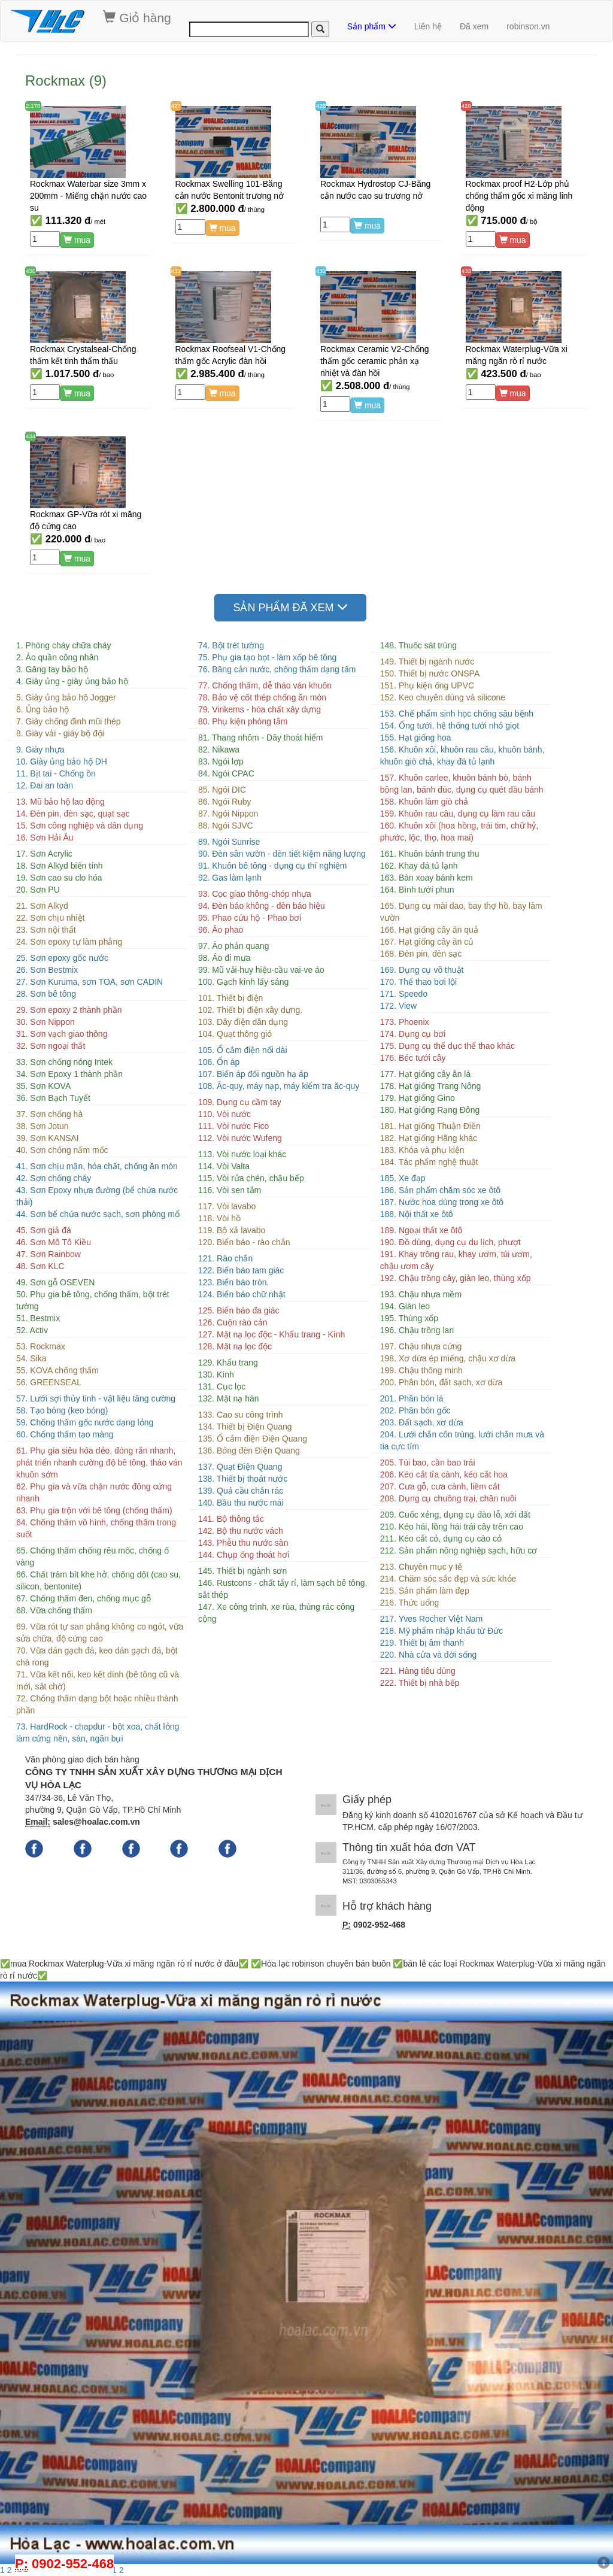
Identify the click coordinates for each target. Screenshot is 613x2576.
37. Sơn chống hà (49, 1114)
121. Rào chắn (225, 1258)
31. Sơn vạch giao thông (61, 1034)
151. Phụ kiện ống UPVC (427, 685)
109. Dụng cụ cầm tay (239, 1102)
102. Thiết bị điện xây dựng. (250, 1010)
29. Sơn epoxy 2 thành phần (69, 1010)
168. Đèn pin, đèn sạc (421, 953)
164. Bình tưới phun (417, 889)
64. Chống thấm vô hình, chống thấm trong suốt (96, 1528)
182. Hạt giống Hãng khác (428, 1138)
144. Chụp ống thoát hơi (243, 1554)
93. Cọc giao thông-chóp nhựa (254, 894)
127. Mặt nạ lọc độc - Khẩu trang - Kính (271, 1334)
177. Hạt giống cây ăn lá (425, 1074)
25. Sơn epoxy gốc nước (62, 958)
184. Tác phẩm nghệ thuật (429, 1162)
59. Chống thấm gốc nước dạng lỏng (84, 1422)
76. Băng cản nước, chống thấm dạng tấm (277, 669)
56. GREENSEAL (48, 1382)
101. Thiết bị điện (230, 998)
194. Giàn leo (405, 1306)
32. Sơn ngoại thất (50, 1046)
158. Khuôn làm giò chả (424, 801)
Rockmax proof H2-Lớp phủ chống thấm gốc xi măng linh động (519, 196)
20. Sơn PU (38, 889)
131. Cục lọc (221, 1386)
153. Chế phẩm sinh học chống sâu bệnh (456, 713)
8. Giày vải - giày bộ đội (60, 733)
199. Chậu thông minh (421, 1370)
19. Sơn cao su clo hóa (59, 877)
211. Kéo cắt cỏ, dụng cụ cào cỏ (441, 1538)
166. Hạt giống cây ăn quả (429, 929)
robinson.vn (528, 26)
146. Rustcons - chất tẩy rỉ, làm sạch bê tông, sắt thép (282, 1589)
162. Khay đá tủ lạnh (419, 865)
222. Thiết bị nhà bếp (420, 1683)
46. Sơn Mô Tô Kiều (53, 1242)
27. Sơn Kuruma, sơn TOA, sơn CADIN (89, 982)
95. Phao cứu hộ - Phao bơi (249, 918)
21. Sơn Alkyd (42, 906)
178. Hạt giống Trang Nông (430, 1086)
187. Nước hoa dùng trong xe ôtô (441, 1202)
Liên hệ (428, 26)
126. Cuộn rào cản (233, 1322)
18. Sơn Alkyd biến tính (59, 865)
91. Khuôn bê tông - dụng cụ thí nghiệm (272, 865)
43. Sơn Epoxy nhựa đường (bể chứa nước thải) (97, 1196)
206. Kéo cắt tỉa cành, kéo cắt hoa (444, 1474)
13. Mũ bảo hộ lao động (60, 801)
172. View (398, 1006)
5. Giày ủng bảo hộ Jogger (66, 697)
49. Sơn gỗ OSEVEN (55, 1282)
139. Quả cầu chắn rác (240, 1490)
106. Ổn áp (218, 1062)
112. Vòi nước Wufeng (240, 1138)
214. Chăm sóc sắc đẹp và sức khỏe (448, 1578)
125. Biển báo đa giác (239, 1310)
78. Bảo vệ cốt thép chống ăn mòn (262, 697)
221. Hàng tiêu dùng (418, 1671)
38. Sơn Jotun (42, 1126)
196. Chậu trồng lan (417, 1330)
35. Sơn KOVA (43, 1086)
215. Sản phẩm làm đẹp (424, 1590)
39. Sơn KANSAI (47, 1138)
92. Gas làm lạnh (230, 877)
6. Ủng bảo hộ (42, 709)
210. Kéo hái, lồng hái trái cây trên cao (451, 1526)
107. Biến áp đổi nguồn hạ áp (253, 1074)
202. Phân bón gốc (415, 1410)
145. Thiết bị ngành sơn (242, 1571)
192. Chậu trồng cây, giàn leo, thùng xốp (455, 1278)
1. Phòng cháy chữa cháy (63, 645)
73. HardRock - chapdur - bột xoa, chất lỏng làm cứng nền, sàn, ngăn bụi (97, 1732)
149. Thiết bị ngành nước (427, 661)
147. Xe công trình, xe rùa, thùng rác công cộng (276, 1613)
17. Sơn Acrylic (44, 853)
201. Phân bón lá (412, 1398)
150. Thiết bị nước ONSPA (430, 673)
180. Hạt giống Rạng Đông (430, 1110)
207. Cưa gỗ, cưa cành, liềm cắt (440, 1486)
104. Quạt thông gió (235, 1034)
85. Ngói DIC (222, 789)
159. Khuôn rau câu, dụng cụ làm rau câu (457, 813)
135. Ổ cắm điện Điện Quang (252, 1438)
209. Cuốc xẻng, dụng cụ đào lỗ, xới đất (455, 1514)
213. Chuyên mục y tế (421, 1566)
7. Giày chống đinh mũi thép (68, 721)
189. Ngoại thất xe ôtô (421, 1230)
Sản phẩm (371, 26)
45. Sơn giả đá (43, 1230)
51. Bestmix (38, 1318)
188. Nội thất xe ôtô (416, 1214)
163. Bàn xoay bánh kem (426, 877)
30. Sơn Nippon (45, 1022)
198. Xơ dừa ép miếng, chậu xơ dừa (447, 1358)
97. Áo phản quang (233, 946)
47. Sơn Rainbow (48, 1254)
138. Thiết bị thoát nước (243, 1478)
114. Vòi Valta (224, 1166)
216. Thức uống (409, 1602)
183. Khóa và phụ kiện (422, 1150)
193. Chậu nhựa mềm (421, 1294)
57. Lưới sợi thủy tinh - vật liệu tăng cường (95, 1398)
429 (466, 105)
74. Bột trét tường (231, 645)
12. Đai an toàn (44, 785)
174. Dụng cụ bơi (413, 1034)
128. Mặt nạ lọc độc (235, 1346)
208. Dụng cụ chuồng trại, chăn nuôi (448, 1498)
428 (321, 105)
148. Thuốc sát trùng (418, 645)
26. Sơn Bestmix (47, 970)
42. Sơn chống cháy (53, 1178)
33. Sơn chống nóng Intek (64, 1062)
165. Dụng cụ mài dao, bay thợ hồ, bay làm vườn (461, 912)
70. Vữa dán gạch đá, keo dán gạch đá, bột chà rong (97, 1656)
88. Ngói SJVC (225, 825)
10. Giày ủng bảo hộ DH (61, 761)
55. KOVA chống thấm (57, 1370)
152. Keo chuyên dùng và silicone (442, 697)
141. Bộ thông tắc (231, 1519)
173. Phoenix (404, 1022)
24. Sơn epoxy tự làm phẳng (69, 941)
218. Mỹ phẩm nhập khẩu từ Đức (441, 1631)
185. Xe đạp (403, 1178)
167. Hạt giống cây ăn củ (427, 941)
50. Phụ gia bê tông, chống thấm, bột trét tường (92, 1300)
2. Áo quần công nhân (57, 657)
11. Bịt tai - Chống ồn (56, 773)
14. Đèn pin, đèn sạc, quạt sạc (73, 813)
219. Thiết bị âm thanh (422, 1642)
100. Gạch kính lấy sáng (243, 982)
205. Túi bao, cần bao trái (427, 1462)
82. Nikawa (218, 749)
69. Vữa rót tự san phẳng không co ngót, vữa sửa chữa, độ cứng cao (99, 1632)
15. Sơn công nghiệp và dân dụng (79, 825)
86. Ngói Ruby (224, 801)
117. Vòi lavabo (227, 1206)
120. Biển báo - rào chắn (244, 1242)
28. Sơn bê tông (46, 994)
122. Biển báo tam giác (241, 1270)
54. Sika (31, 1358)
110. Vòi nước (224, 1114)
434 (30, 436)
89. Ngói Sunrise (229, 841)
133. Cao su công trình (240, 1414)
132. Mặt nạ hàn (228, 1398)
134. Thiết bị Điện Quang (245, 1426)
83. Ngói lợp (221, 761)
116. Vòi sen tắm (229, 1190)
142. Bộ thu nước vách (240, 1531)
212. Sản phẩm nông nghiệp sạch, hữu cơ (458, 1550)
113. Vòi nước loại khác (242, 1154)
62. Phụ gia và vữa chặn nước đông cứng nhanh (94, 1492)
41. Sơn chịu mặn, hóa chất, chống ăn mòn (97, 1166)
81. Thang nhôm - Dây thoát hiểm (260, 737)
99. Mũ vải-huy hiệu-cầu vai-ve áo (261, 970)
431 (176, 271)
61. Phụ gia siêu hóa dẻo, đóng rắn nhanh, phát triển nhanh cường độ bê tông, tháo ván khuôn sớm (99, 1462)
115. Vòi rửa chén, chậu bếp (251, 1178)
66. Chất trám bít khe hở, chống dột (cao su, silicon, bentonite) (98, 1580)
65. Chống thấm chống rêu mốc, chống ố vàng (92, 1556)
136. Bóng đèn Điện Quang (249, 1450)
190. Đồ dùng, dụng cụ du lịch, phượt (450, 1242)
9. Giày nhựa (40, 749)
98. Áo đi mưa (224, 958)
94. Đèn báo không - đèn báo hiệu (261, 906)
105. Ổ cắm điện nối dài (242, 1050)
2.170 (33, 105)
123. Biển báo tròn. (233, 1282)
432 (321, 271)
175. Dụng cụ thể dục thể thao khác (447, 1046)
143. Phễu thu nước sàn (243, 1543)
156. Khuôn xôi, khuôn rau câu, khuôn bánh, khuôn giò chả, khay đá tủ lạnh (462, 755)
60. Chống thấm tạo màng (65, 1434)
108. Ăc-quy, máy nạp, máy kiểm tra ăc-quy (278, 1086)
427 (176, 105)
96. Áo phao (221, 929)
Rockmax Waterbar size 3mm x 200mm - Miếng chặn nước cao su (88, 196)
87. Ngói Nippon (228, 813)
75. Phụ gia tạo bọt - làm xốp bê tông (267, 657)
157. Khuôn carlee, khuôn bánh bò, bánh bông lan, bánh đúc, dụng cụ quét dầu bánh (462, 783)
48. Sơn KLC (40, 1266)
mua (76, 240)
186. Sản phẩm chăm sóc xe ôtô (440, 1190)
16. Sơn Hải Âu (45, 837)
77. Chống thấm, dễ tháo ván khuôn (265, 685)
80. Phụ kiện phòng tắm (243, 721)
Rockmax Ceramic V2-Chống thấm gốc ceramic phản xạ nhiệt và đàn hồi (374, 361)
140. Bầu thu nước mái (241, 1502)
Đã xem (474, 26)
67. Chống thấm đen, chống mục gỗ (83, 1598)
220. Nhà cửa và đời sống (428, 1654)
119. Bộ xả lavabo (232, 1230)
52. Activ (32, 1330)
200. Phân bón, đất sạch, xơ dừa (441, 1382)
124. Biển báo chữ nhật (242, 1294)
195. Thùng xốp (409, 1318)
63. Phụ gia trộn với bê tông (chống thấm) (94, 1510)
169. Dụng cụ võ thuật (422, 970)
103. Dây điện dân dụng (243, 1022)
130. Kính (216, 1374)
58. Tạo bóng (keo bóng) (62, 1410)
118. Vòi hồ (219, 1218)
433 (466, 271)
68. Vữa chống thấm (54, 1610)
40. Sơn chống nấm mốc (62, 1150)
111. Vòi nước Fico (233, 1126)
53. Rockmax (40, 1346)
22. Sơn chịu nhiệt (50, 918)
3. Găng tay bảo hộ (52, 669)
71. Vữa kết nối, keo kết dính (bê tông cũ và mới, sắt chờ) (97, 1680)
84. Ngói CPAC (226, 773)
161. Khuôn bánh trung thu (430, 853)
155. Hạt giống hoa (415, 737)
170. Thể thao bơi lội (418, 982)
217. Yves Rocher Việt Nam (431, 1619)
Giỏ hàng (137, 17)
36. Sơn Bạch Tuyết (53, 1098)
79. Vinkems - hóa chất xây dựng (259, 709)
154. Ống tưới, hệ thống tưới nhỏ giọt (449, 725)
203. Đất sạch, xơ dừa (421, 1422)
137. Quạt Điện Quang (240, 1466)
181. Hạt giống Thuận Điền (430, 1126)
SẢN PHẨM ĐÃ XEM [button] (290, 607)
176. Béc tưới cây (413, 1058)
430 (30, 271)
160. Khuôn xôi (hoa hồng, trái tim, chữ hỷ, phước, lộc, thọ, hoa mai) (459, 831)
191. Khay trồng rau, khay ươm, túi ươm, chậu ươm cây (456, 1260)
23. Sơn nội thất (46, 929)
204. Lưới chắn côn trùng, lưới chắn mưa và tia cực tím (462, 1440)
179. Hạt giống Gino (417, 1098)
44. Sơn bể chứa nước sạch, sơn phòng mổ (98, 1214)
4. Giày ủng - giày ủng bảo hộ (72, 681)
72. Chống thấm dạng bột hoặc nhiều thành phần (97, 1704)
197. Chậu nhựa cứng (421, 1346)
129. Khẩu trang (228, 1362)
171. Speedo (403, 994)
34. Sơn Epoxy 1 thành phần (69, 1074)
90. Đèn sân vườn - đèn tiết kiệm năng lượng (282, 853)
